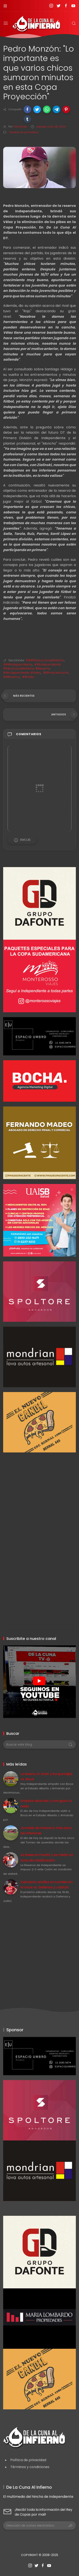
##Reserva (11, 677)
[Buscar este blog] (39, 1744)
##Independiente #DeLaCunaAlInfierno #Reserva (32, 666)
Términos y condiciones (29, 2466)
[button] (27, 109)
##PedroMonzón (55, 673)
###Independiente (17, 664)
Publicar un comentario (23, 132)
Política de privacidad (28, 2460)
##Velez (28, 677)
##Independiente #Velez (22, 673)
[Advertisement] (39, 1491)
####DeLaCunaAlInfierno (45, 660)
